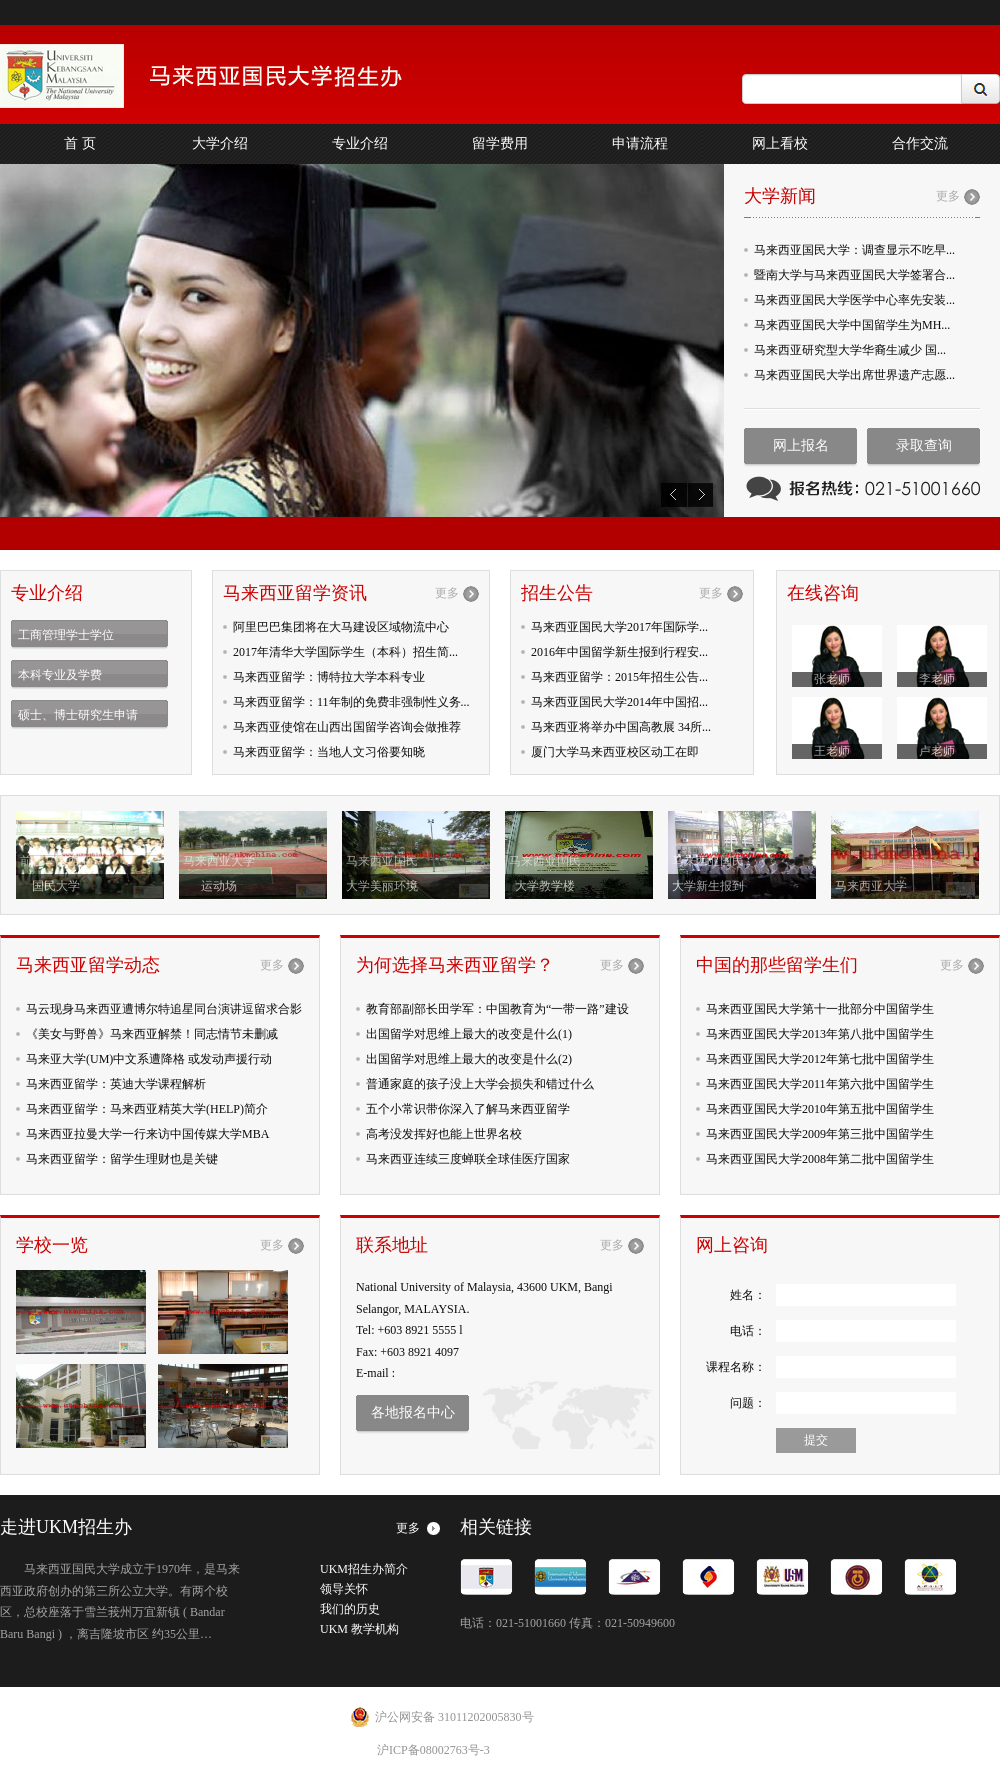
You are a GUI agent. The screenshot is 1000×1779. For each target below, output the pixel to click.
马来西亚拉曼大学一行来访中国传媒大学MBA (147, 1134)
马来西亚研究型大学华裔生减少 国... (850, 350)
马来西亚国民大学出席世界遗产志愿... (854, 375)
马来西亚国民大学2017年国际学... (619, 627)
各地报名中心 (413, 1412)
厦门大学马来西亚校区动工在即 (615, 752)
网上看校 (780, 143)
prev (674, 495)
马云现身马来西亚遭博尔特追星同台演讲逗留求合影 (164, 1009)
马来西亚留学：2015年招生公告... (619, 677)
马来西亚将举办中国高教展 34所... (621, 727)
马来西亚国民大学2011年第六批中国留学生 (820, 1084)
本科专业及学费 (60, 675)
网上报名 (801, 445)
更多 (948, 196)
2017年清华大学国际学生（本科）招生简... (345, 652)
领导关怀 (344, 1589)
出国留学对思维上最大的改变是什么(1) (469, 1034)
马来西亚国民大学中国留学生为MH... (852, 325)
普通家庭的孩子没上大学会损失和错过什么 (480, 1084)
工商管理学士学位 (66, 635)
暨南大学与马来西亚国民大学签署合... (854, 275)
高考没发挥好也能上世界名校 (444, 1134)
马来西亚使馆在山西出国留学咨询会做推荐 (347, 727)
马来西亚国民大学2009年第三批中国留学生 (820, 1134)
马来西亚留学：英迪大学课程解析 (116, 1084)
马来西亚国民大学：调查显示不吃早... (854, 250)
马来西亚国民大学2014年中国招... (619, 702)
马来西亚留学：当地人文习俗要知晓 (329, 752)
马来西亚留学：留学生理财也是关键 (122, 1159)
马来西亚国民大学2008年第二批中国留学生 (820, 1159)
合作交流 (920, 143)
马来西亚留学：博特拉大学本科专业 (329, 677)
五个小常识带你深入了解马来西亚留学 (468, 1109)
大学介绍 (220, 143)
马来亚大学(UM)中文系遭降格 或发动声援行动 (149, 1059)
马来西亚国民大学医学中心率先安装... (854, 300)
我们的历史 (350, 1609)
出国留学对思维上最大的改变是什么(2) (469, 1059)
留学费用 (500, 143)
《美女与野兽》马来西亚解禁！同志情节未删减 (152, 1034)
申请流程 (640, 143)
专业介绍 (360, 143)
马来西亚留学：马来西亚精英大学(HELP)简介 (147, 1109)
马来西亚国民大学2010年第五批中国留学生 (820, 1109)
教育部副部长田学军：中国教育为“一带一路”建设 (497, 1009)
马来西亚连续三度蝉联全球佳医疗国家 (468, 1159)
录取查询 (924, 445)
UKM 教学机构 (359, 1629)
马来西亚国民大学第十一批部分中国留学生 (820, 1009)
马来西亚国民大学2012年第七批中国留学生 (820, 1059)
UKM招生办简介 (364, 1569)
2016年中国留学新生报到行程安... (619, 652)
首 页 (80, 143)
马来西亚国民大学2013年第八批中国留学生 (820, 1034)
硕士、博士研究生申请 (78, 715)
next (700, 495)
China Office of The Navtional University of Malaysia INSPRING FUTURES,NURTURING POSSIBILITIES (229, 76)
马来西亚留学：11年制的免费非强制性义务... (351, 702)
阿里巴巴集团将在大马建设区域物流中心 (341, 627)
